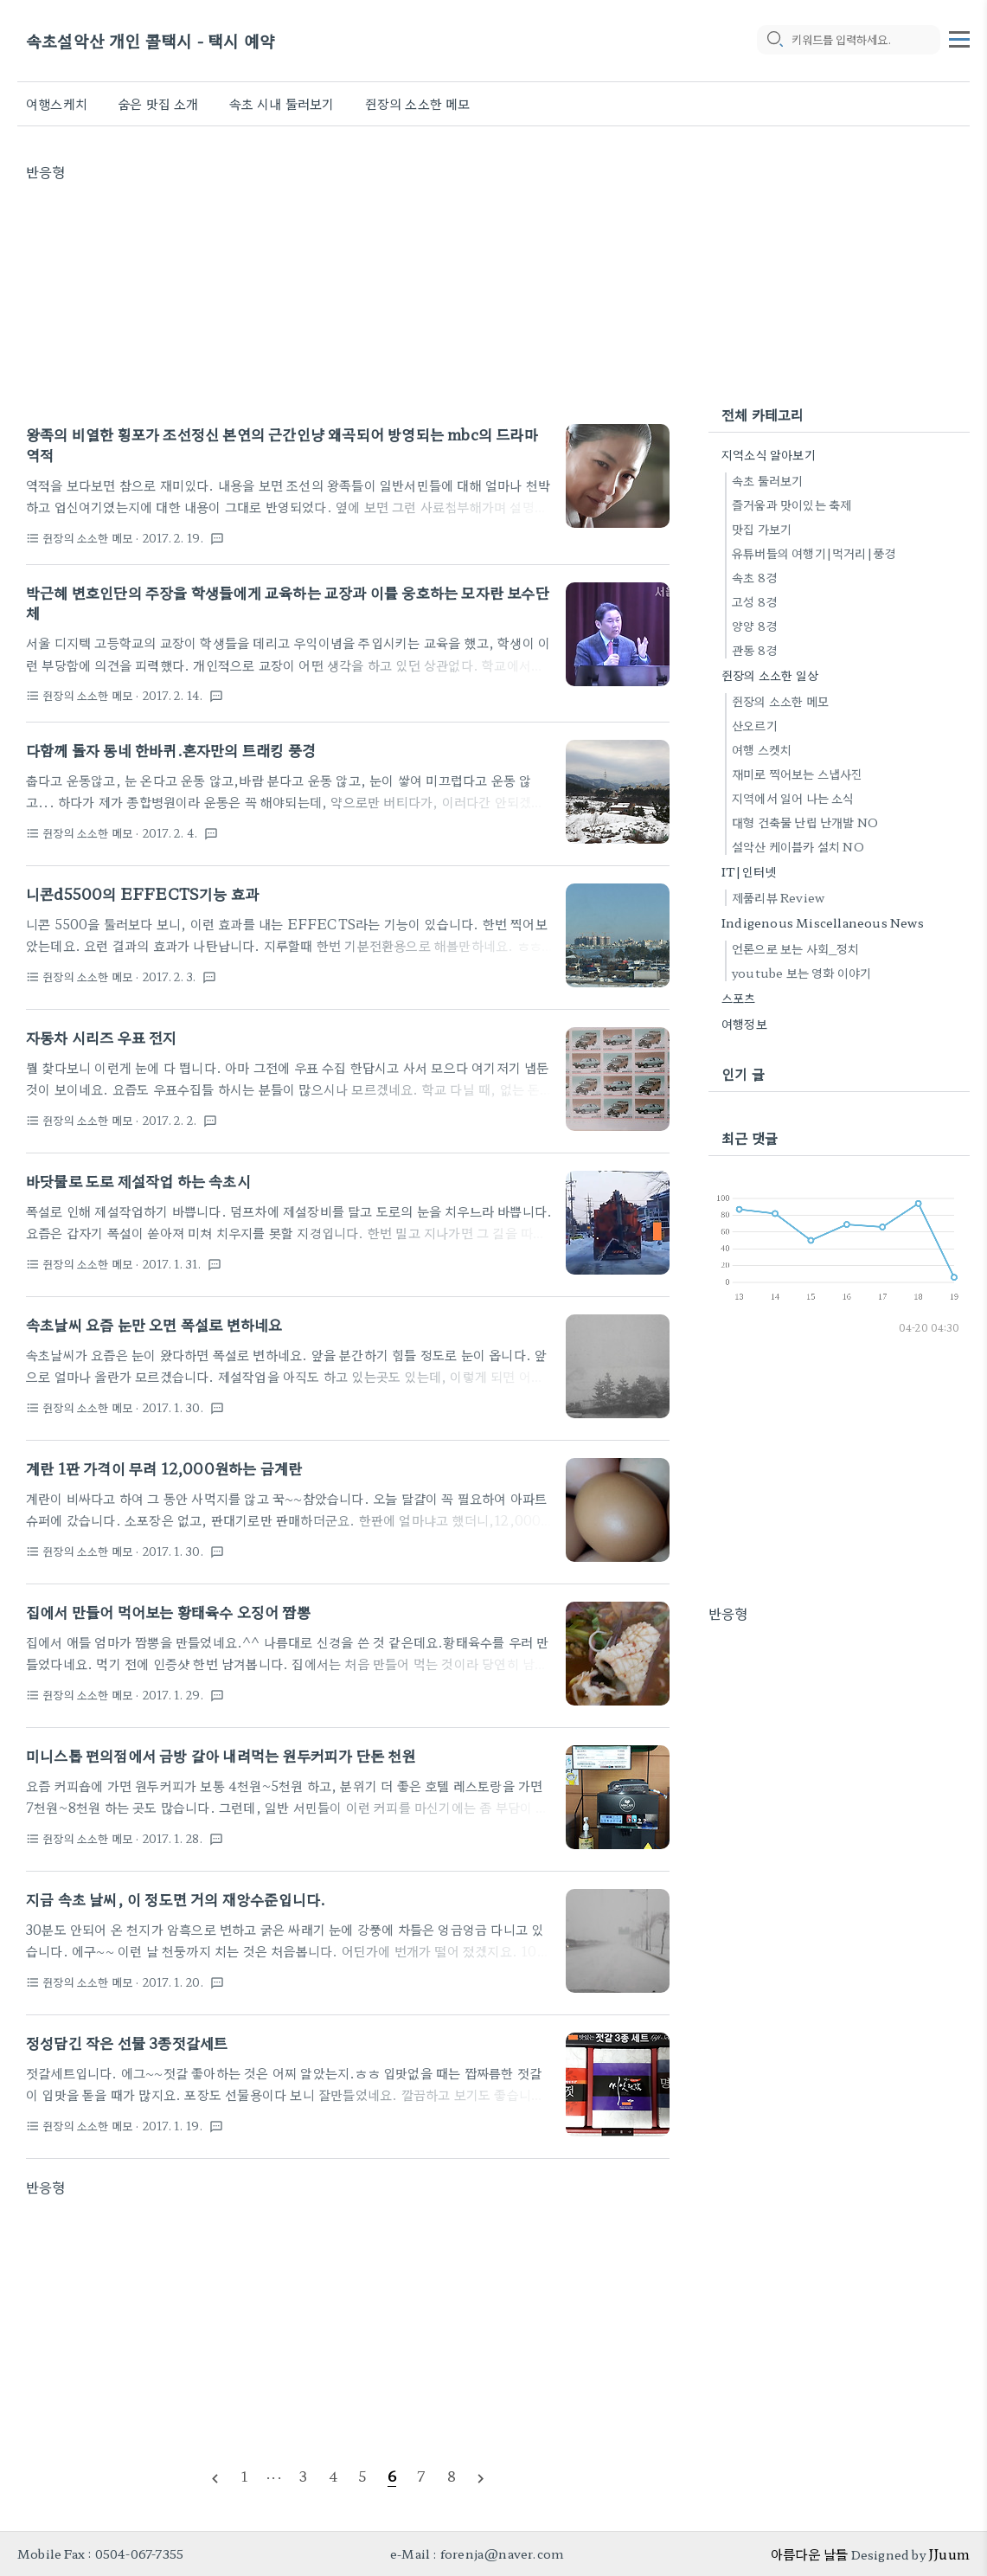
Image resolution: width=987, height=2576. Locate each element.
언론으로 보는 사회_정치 (796, 948)
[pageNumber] (244, 2476)
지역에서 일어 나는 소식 (793, 797)
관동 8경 (754, 649)
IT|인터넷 (748, 871)
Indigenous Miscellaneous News (822, 922)
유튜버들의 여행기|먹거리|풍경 (813, 553)
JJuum (949, 2553)
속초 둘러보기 (767, 480)
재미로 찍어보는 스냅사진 (797, 773)
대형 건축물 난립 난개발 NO (805, 822)
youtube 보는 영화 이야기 (801, 972)
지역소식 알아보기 (768, 454)
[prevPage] (215, 2476)
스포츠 (738, 997)
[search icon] (774, 40)
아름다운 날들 (809, 2553)
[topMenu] (959, 37)
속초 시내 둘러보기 (282, 103)
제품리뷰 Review (778, 897)
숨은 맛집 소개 (158, 103)
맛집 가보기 (762, 528)
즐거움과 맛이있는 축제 (791, 504)
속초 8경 (754, 577)
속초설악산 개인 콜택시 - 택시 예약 (150, 41)
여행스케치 (56, 103)
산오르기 (755, 725)
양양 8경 (754, 625)
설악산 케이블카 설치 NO (798, 846)
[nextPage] (481, 2476)
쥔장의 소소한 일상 (769, 675)
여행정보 (744, 1023)
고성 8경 (754, 601)
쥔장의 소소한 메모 (418, 103)
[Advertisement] (348, 303)
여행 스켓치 (762, 749)
